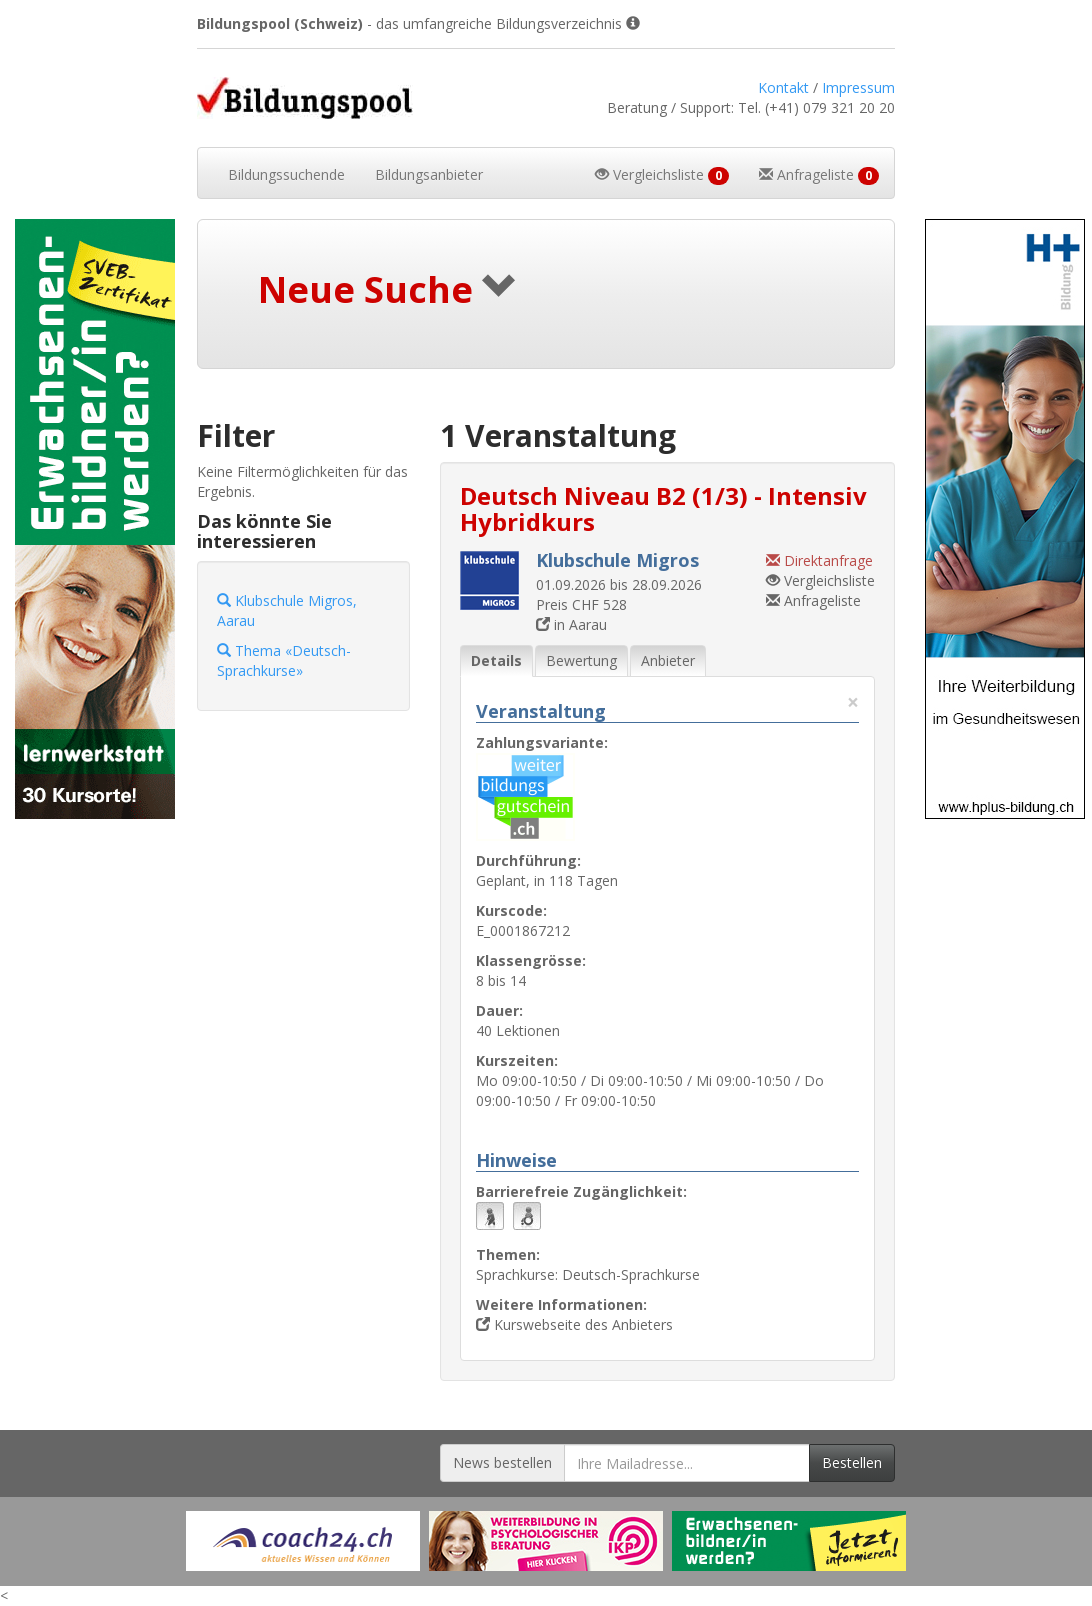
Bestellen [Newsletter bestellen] (852, 1462)
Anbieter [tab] (668, 660)
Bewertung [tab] (581, 660)
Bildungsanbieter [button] (429, 174)
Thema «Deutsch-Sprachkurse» (284, 660)
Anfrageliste (813, 600)
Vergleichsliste (820, 580)
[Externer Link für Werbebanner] (303, 1541)
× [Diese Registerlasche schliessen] (853, 702)
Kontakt (783, 87)
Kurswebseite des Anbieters (574, 1324)
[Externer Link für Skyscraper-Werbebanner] (91, 519)
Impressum (858, 87)
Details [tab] (496, 660)
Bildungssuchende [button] (286, 174)
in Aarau (571, 624)
